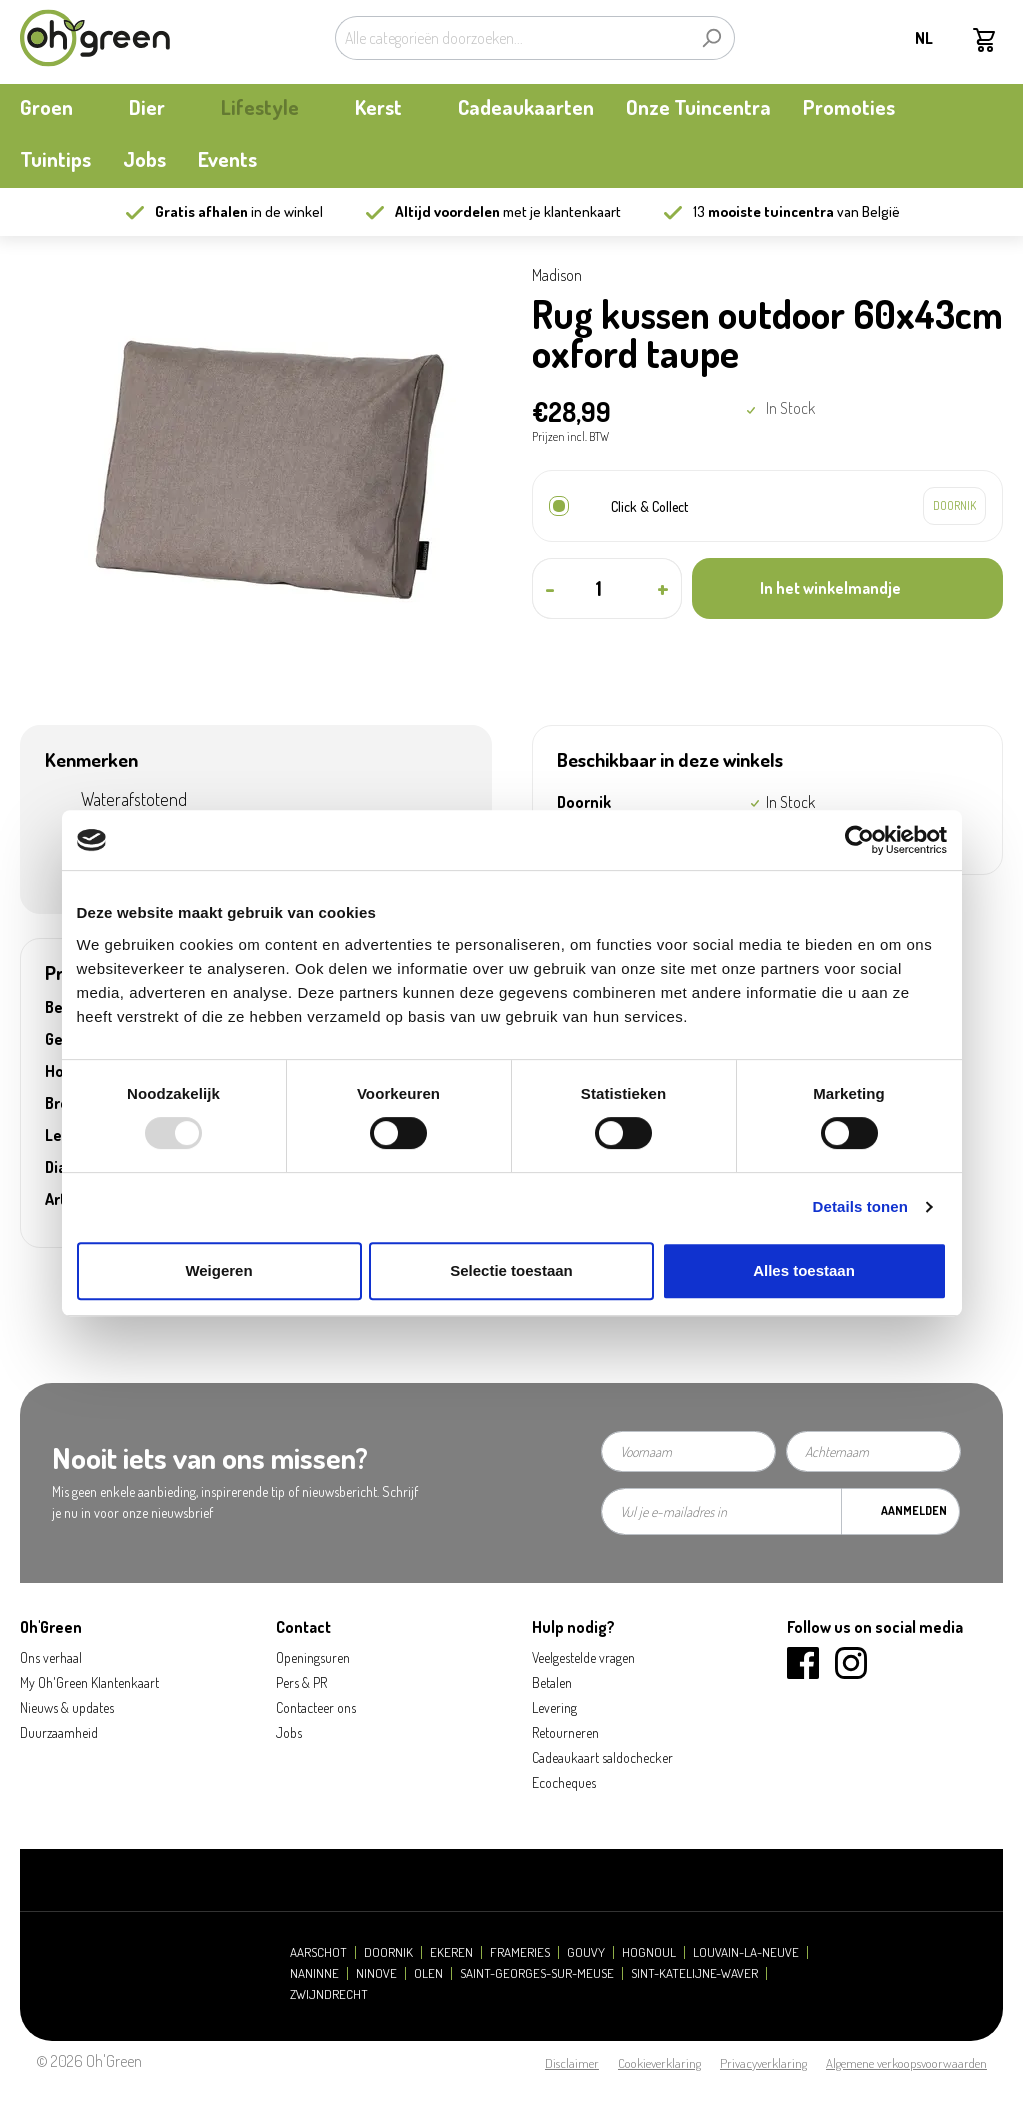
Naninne (314, 1973)
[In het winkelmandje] (847, 588)
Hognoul (649, 1952)
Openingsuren (313, 1657)
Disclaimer (572, 2063)
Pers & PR (301, 1682)
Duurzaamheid (59, 1732)
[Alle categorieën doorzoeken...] (512, 38)
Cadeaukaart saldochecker (602, 1757)
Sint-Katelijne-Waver (694, 1973)
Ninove (376, 1973)
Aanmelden (914, 1510)
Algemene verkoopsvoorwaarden (906, 2063)
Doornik (388, 1952)
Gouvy (586, 1952)
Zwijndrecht (329, 1994)
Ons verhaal (51, 1657)
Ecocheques (564, 1782)
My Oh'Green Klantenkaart (89, 1682)
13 (763, 211)
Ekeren (451, 1952)
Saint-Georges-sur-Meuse (537, 1973)
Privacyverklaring (763, 2063)
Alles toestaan (804, 1270)
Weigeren (218, 1270)
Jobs (289, 1732)
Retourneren (565, 1732)
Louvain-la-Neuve (746, 1952)
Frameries (520, 1952)
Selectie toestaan (511, 1270)
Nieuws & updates (67, 1707)
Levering (554, 1707)
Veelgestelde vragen (583, 1657)
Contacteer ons (316, 1707)
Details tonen (860, 1206)
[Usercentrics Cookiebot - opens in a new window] (859, 840)
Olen (428, 1973)
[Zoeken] (711, 38)
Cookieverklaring (659, 2063)
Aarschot (318, 1952)
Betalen (552, 1682)
